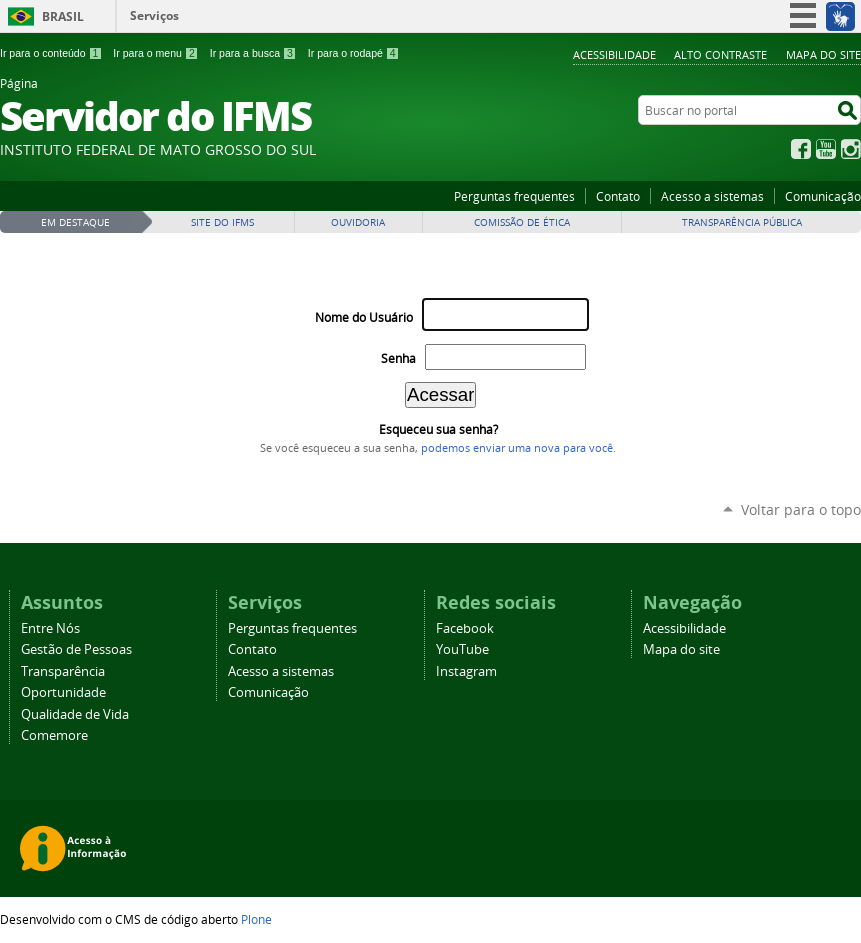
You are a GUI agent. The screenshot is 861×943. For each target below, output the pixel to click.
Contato (618, 196)
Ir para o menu (155, 53)
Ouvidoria (358, 222)
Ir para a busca (253, 53)
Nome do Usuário (364, 317)
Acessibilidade (614, 54)
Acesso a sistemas (712, 196)
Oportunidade (63, 692)
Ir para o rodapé (354, 53)
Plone (256, 919)
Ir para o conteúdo (51, 53)
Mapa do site (823, 54)
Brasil (63, 16)
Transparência (63, 671)
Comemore (54, 735)
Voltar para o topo (801, 509)
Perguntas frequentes (514, 196)
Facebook (801, 149)
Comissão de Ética (522, 222)
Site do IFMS (222, 222)
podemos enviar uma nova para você (517, 448)
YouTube (826, 149)
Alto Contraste (720, 54)
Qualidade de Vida (75, 714)
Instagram (851, 149)
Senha (398, 358)
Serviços (154, 15)
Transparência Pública (742, 222)
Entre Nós (50, 628)
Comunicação (823, 196)
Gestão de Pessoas (76, 649)
